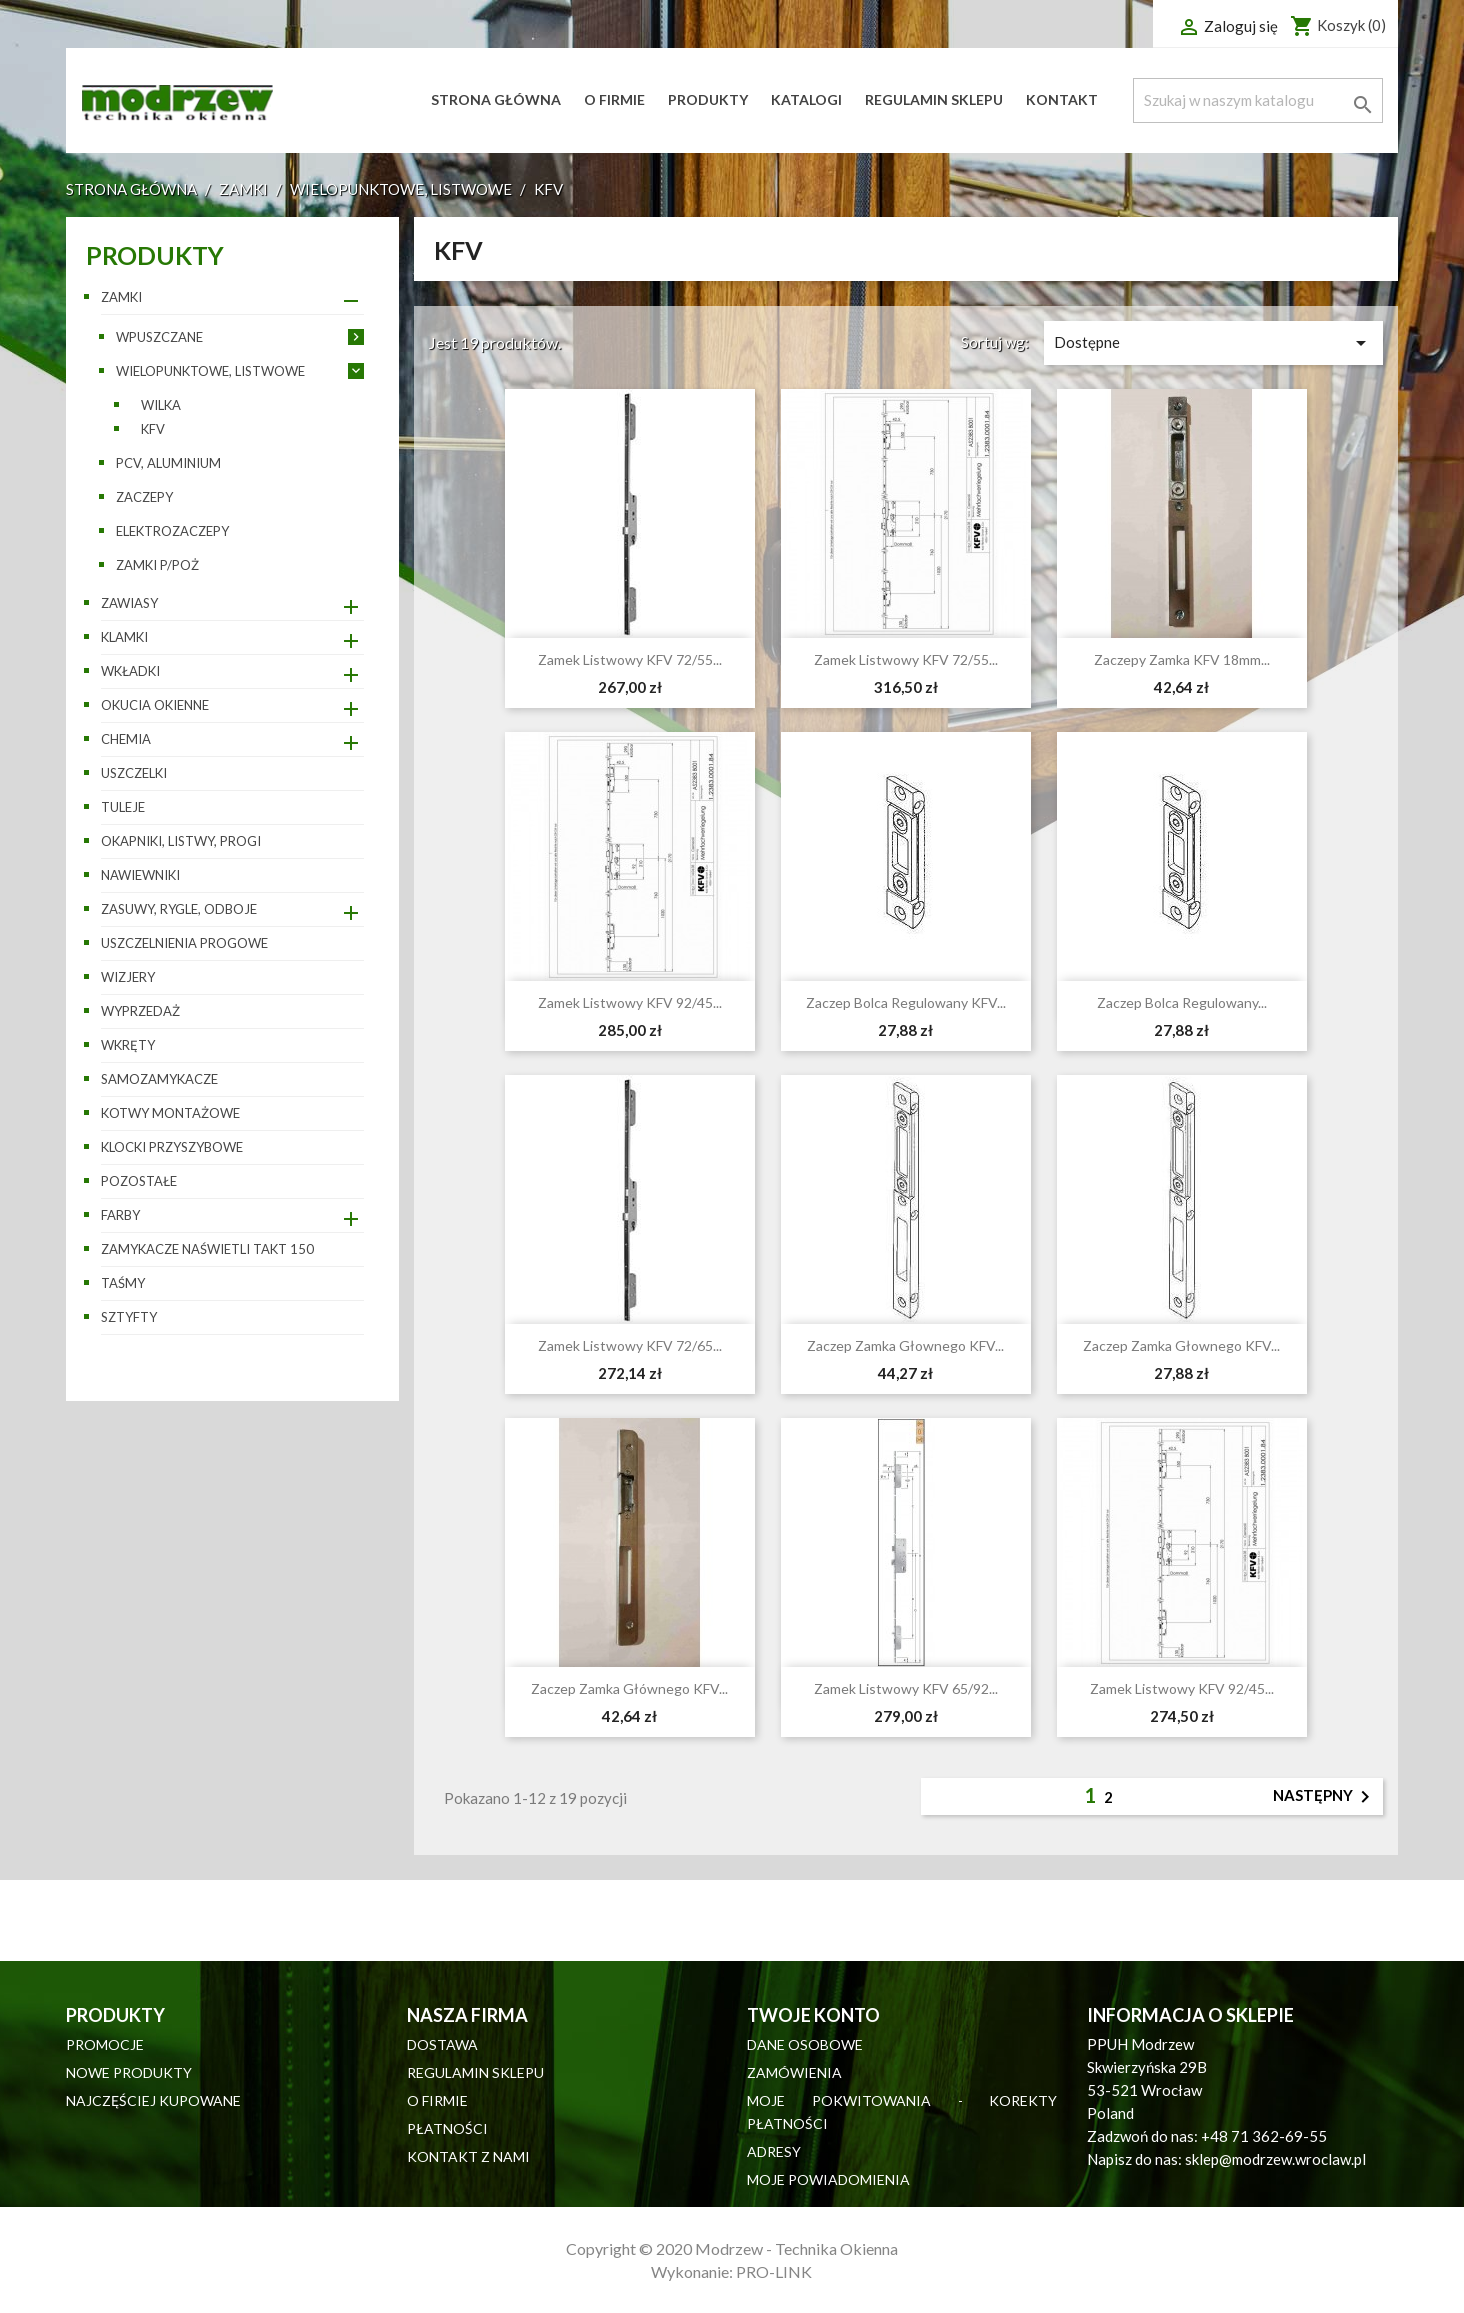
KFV (153, 429)
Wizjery (128, 977)
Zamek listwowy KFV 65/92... (906, 1688)
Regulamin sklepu (934, 99)
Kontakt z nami (468, 2156)
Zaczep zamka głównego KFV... (629, 1688)
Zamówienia (794, 2072)
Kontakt (1062, 99)
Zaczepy (144, 497)
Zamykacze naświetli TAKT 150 (207, 1249)
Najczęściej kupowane (153, 2100)
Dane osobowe (805, 2044)
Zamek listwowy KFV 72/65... (630, 1345)
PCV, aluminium (168, 463)
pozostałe (139, 1181)
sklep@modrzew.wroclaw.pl (1275, 2159)
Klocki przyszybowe (172, 1147)
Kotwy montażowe (170, 1113)
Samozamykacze (159, 1079)
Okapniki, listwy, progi (181, 841)
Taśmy (123, 1283)
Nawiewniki (140, 875)
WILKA (161, 405)
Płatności (447, 2128)
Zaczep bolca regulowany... (1182, 1002)
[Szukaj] (1258, 100)
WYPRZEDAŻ (140, 1011)
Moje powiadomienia (828, 2179)
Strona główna (496, 99)
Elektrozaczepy (172, 531)
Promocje (105, 2044)
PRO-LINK (774, 2271)
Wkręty (128, 1045)
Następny (1325, 1797)
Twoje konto (813, 2015)
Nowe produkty (129, 2072)
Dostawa (442, 2044)
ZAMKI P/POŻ (157, 565)
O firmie (614, 99)
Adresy (774, 2151)
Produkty (708, 99)
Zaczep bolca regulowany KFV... (906, 1002)
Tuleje (123, 807)
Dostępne (1213, 343)
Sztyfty (129, 1317)
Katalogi (806, 99)
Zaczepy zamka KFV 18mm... (1182, 659)
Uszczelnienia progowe (184, 943)
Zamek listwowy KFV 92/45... (630, 1002)
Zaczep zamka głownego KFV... (905, 1345)
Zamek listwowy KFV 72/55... (630, 659)
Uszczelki (134, 773)
